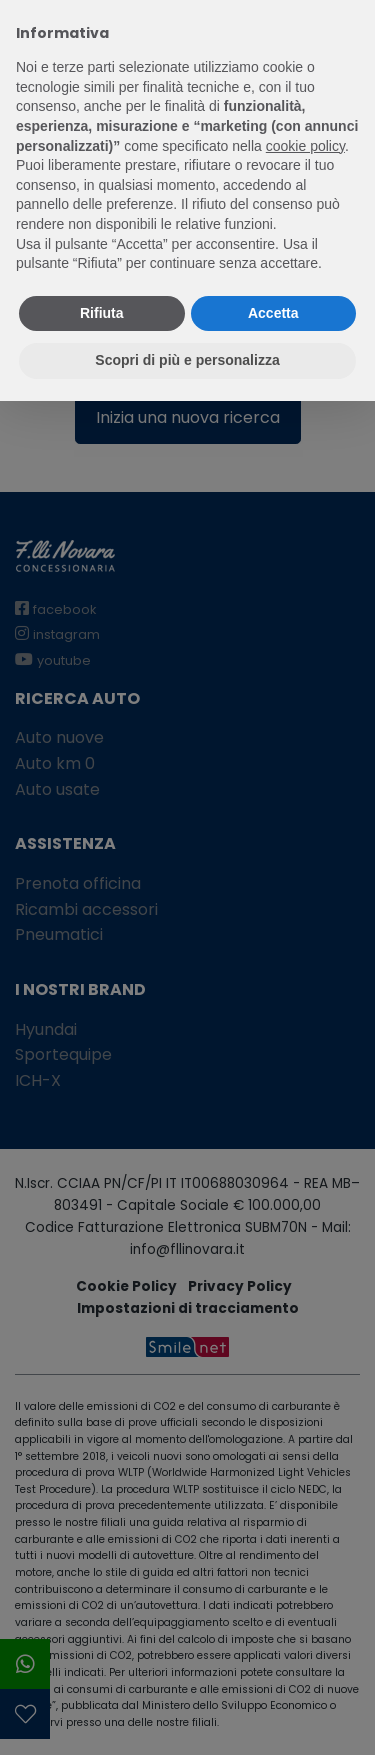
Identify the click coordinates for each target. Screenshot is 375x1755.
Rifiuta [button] (102, 313)
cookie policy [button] (305, 146)
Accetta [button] (273, 313)
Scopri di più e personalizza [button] (187, 360)
